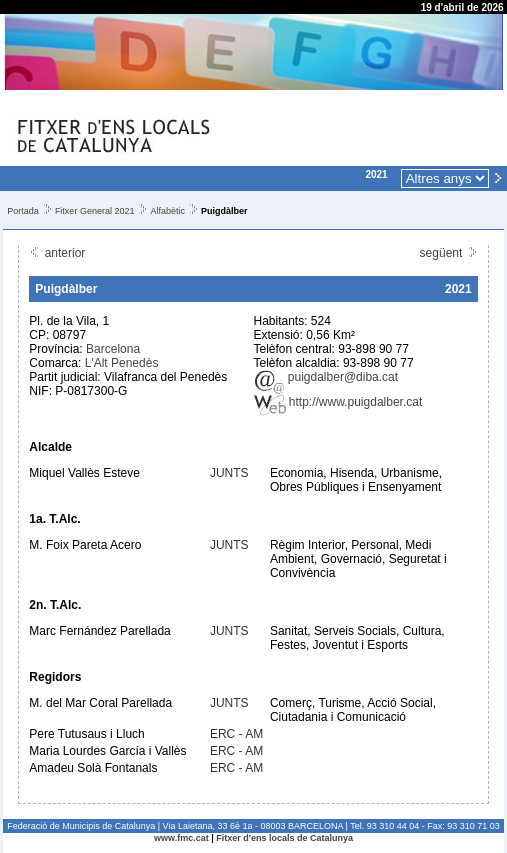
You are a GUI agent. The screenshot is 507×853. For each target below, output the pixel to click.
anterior (57, 253)
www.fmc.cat (181, 838)
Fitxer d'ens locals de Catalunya (284, 838)
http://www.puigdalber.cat (338, 402)
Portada (23, 211)
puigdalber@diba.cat (326, 377)
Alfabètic (167, 211)
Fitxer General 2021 (95, 211)
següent (449, 253)
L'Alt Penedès (122, 363)
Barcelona (113, 349)
